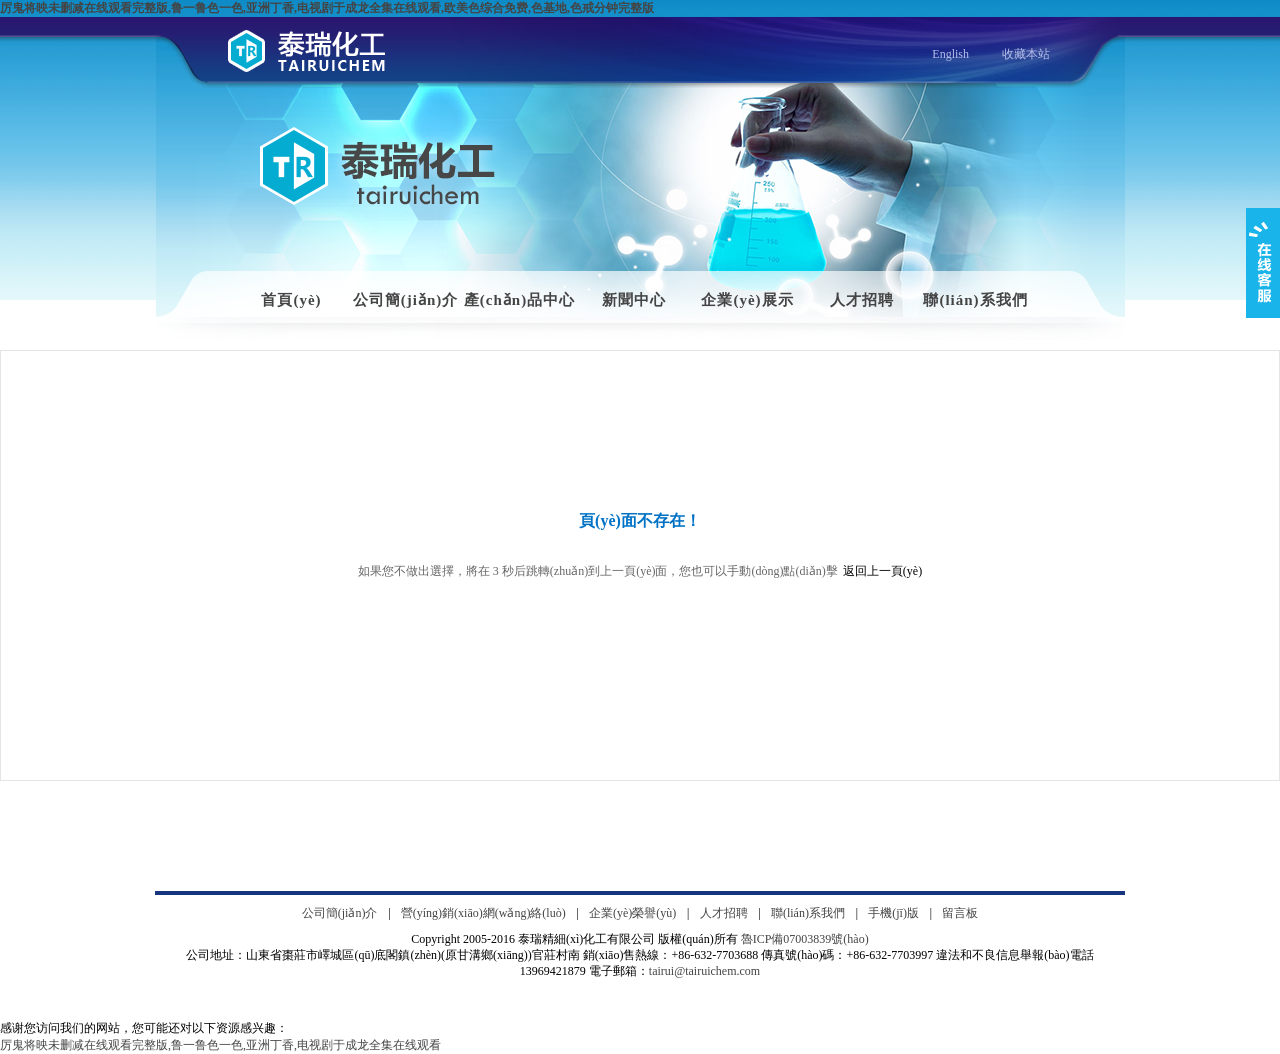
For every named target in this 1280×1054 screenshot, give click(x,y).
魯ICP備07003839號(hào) (805, 939)
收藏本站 (1026, 54)
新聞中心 (634, 300)
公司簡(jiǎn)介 (406, 300)
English (950, 54)
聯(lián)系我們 (975, 300)
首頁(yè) (291, 300)
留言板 (960, 913)
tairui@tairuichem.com (704, 971)
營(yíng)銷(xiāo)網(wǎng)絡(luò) (483, 913)
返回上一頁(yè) (882, 571)
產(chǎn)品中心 (519, 300)
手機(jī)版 (893, 913)
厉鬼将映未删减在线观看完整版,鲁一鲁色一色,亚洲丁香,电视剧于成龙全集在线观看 (220, 1045)
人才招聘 (862, 300)
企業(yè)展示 (747, 300)
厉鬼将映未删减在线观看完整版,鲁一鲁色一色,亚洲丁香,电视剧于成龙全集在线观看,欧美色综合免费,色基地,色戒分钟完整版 (327, 8)
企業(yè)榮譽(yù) (632, 913)
